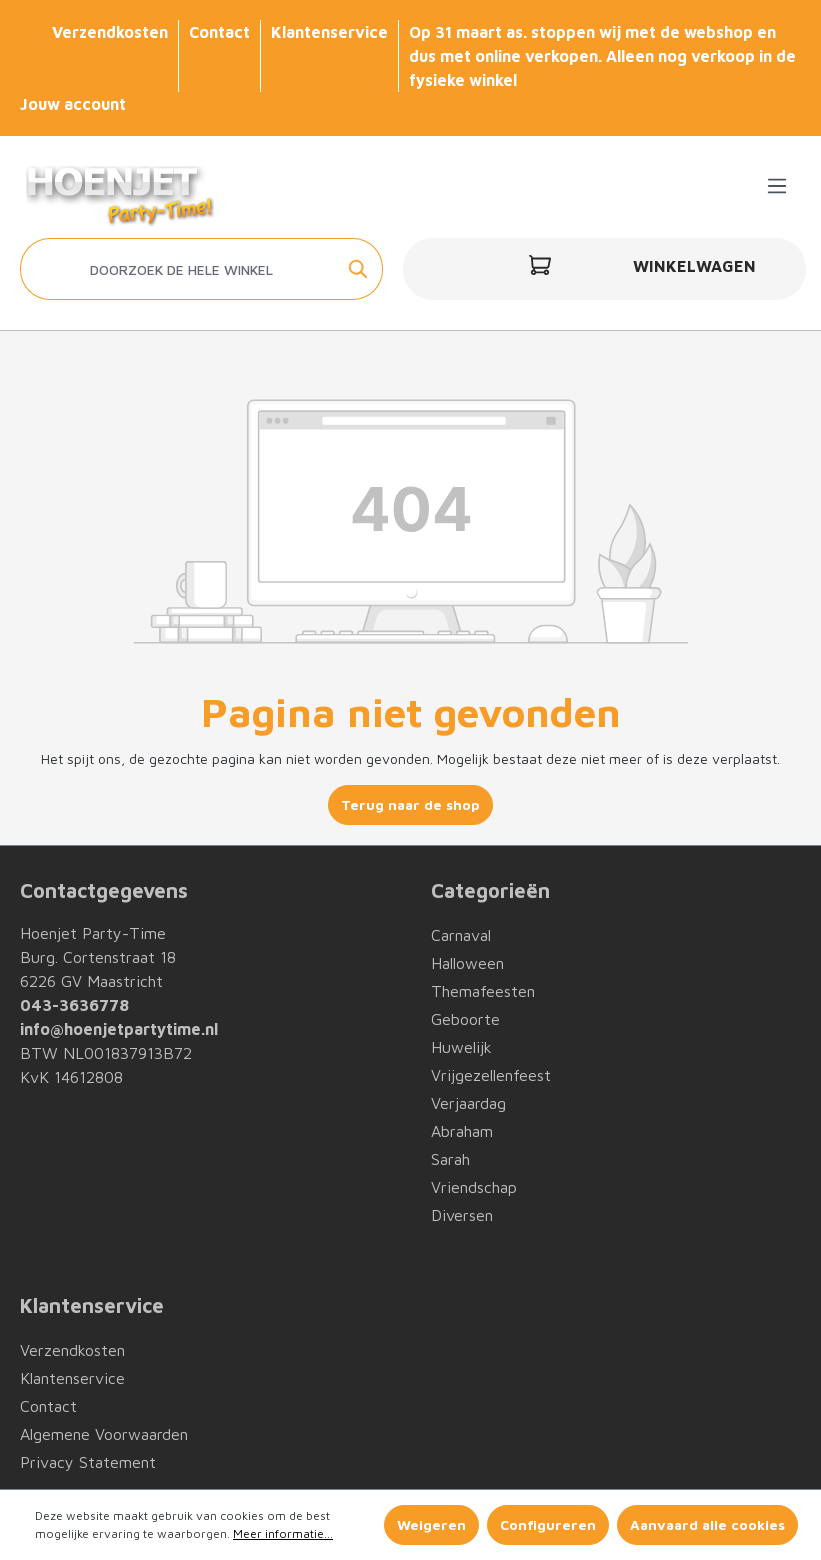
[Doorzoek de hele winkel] (178, 269)
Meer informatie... (283, 1533)
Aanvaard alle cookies (707, 1524)
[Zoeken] (359, 269)
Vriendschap (474, 1187)
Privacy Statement (88, 1462)
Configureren (548, 1524)
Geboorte (465, 1019)
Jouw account (73, 104)
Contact (219, 32)
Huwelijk (461, 1047)
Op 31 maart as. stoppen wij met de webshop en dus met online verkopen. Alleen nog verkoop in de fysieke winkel (602, 56)
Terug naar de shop (410, 804)
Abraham (462, 1131)
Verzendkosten (110, 32)
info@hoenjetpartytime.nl (119, 1029)
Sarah (450, 1159)
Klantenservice (329, 32)
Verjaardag (468, 1103)
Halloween (467, 963)
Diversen (462, 1215)
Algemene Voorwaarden (104, 1434)
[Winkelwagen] (604, 269)
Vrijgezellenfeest (491, 1075)
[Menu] (777, 186)
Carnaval (461, 935)
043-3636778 (74, 1005)
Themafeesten (483, 991)
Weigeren (431, 1524)
